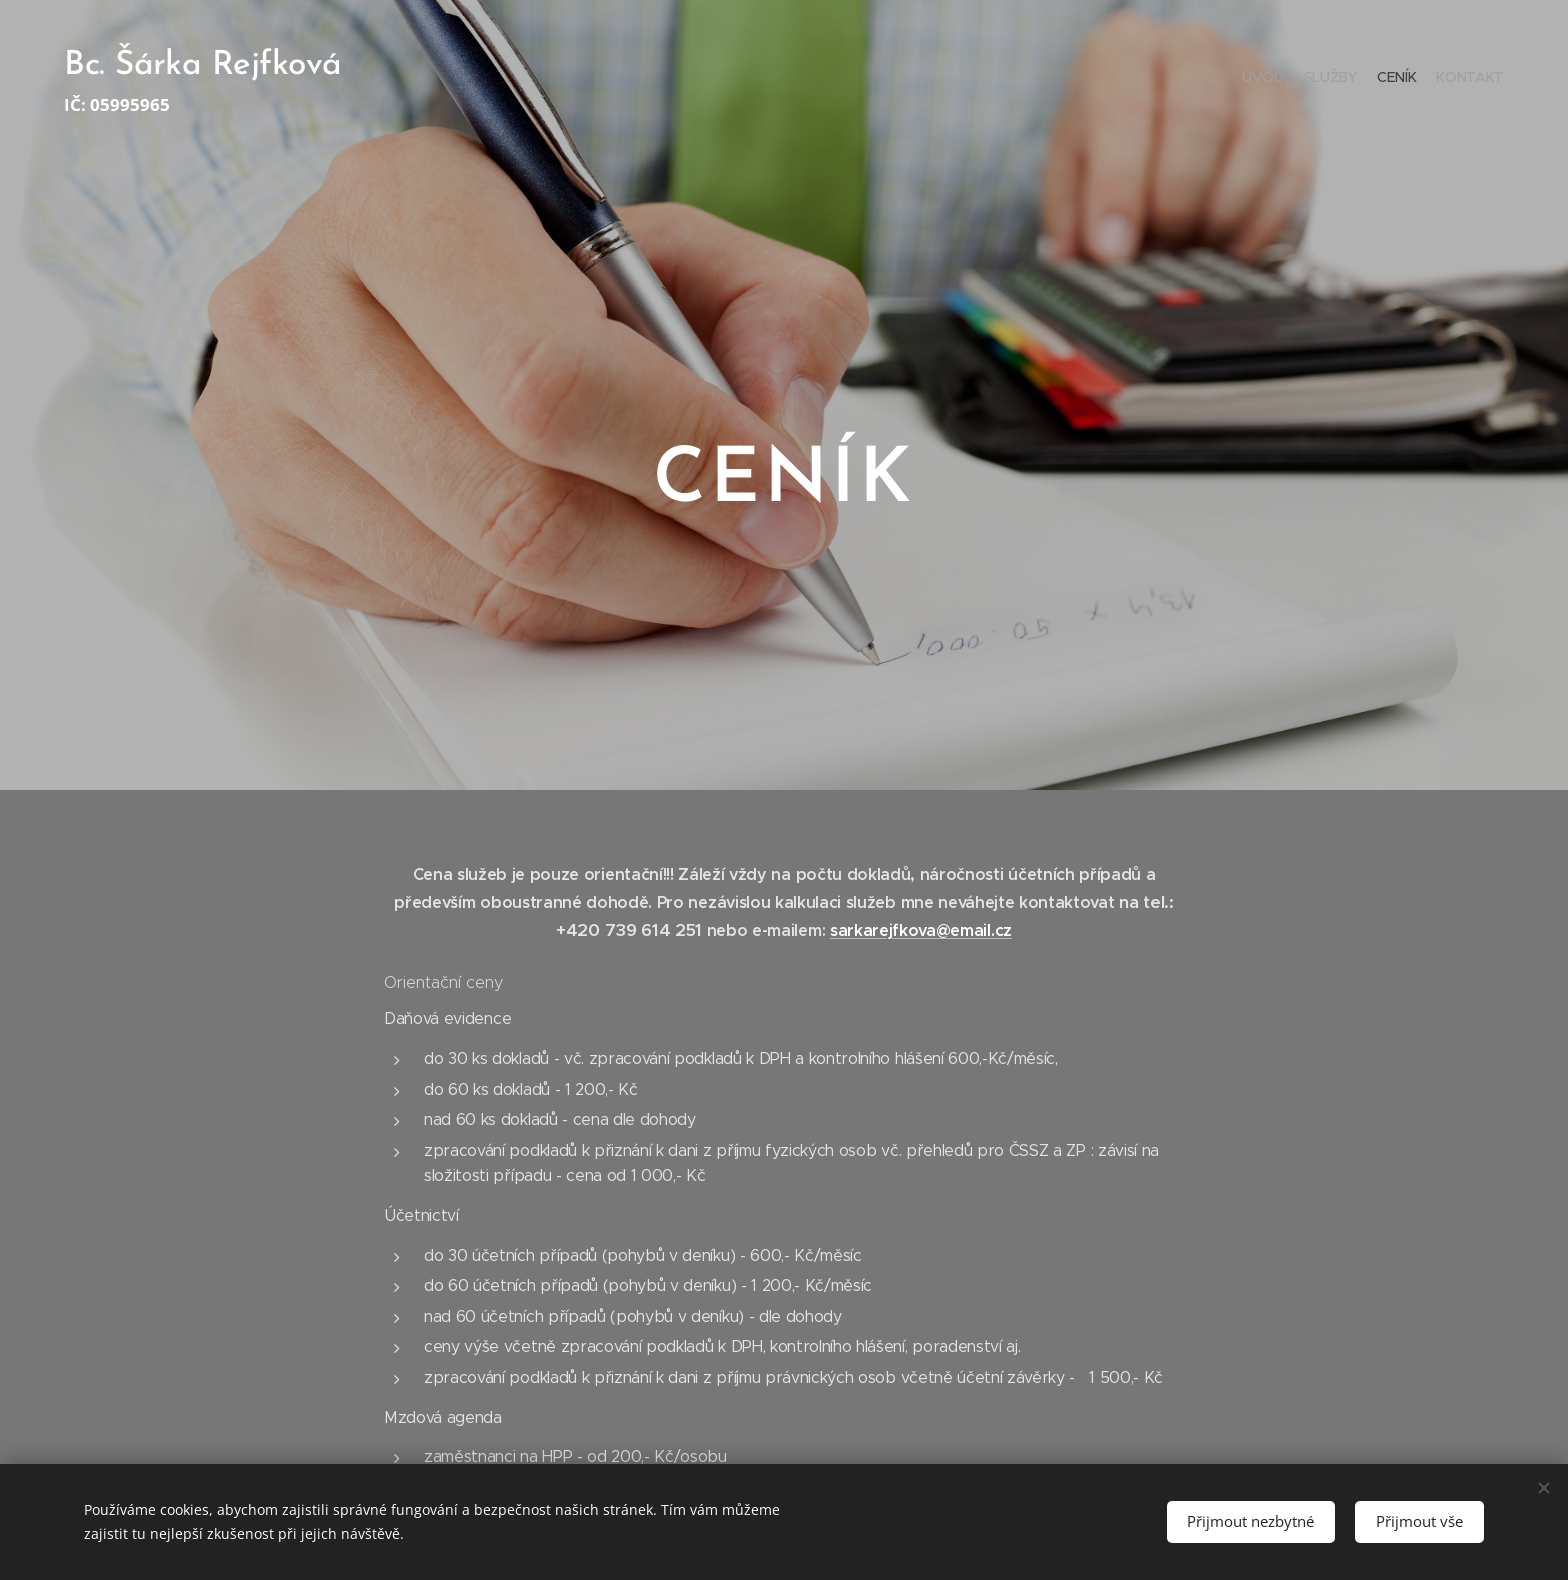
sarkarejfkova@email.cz (921, 930)
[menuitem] (1446, 80)
